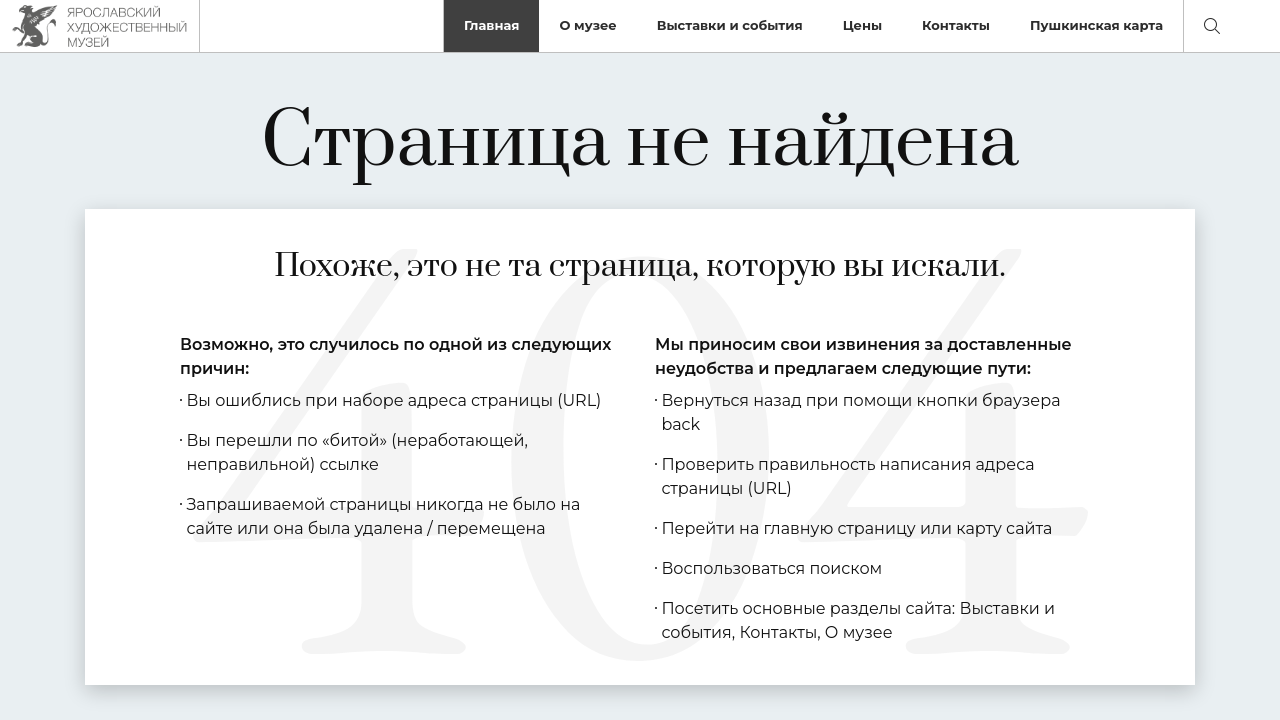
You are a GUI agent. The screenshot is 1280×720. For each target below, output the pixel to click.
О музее (587, 25)
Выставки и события (730, 25)
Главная (492, 25)
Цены (862, 25)
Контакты (956, 25)
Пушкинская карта (1096, 25)
